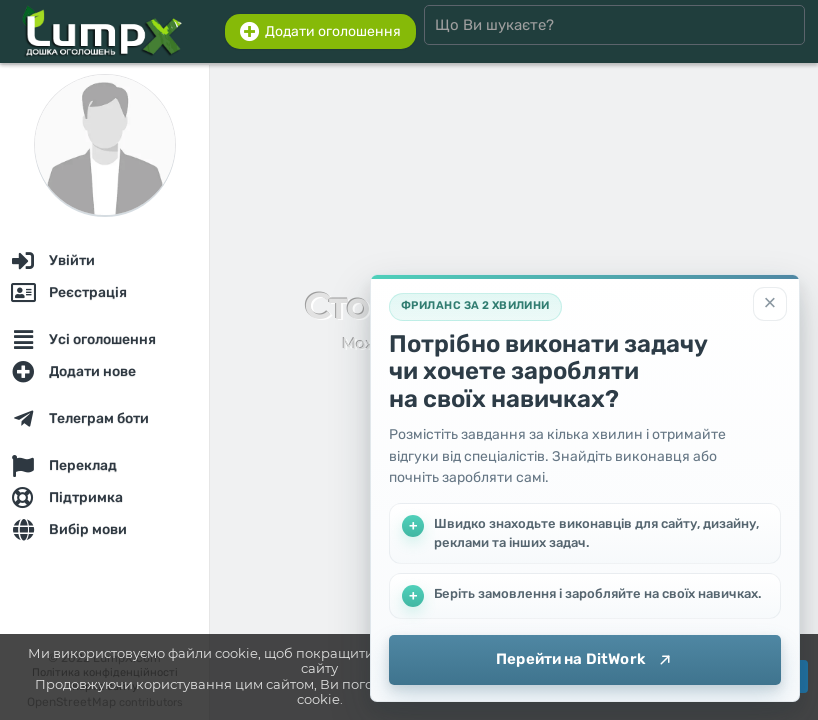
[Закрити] (770, 304)
